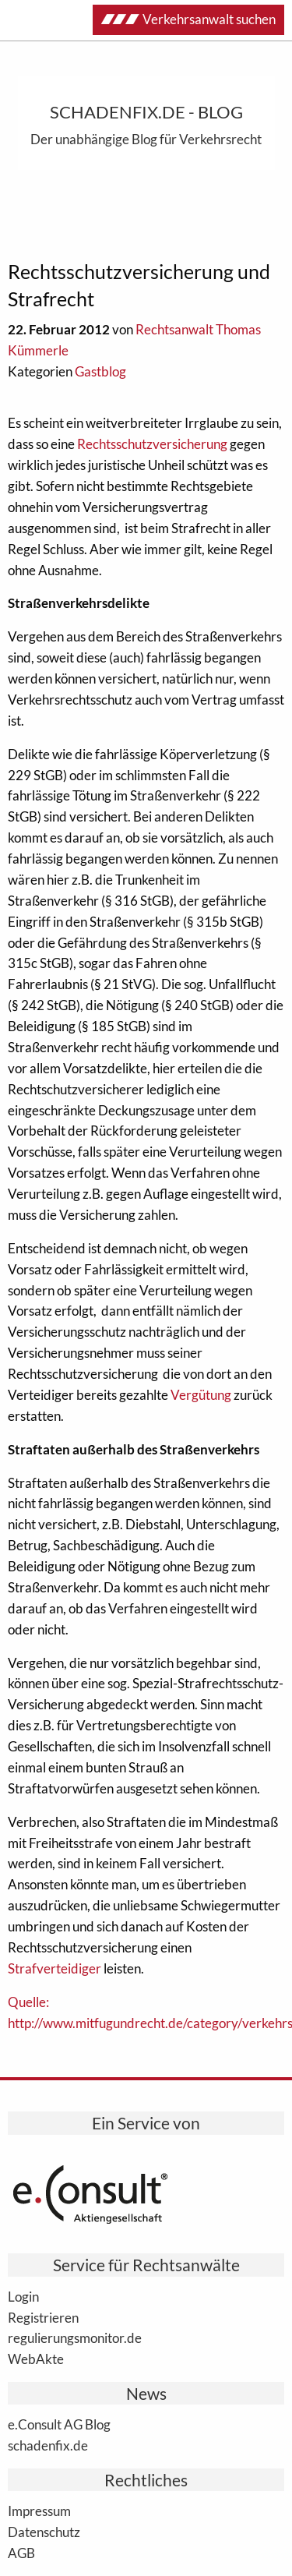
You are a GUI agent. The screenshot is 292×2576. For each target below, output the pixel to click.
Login (23, 2296)
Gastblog (100, 371)
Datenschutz (44, 2531)
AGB (21, 2552)
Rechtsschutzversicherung (152, 444)
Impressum (39, 2510)
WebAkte (36, 2358)
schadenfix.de (48, 2445)
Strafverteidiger (54, 1968)
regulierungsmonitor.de (75, 2337)
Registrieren (43, 2317)
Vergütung (201, 1395)
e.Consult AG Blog (59, 2424)
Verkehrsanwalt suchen (188, 19)
